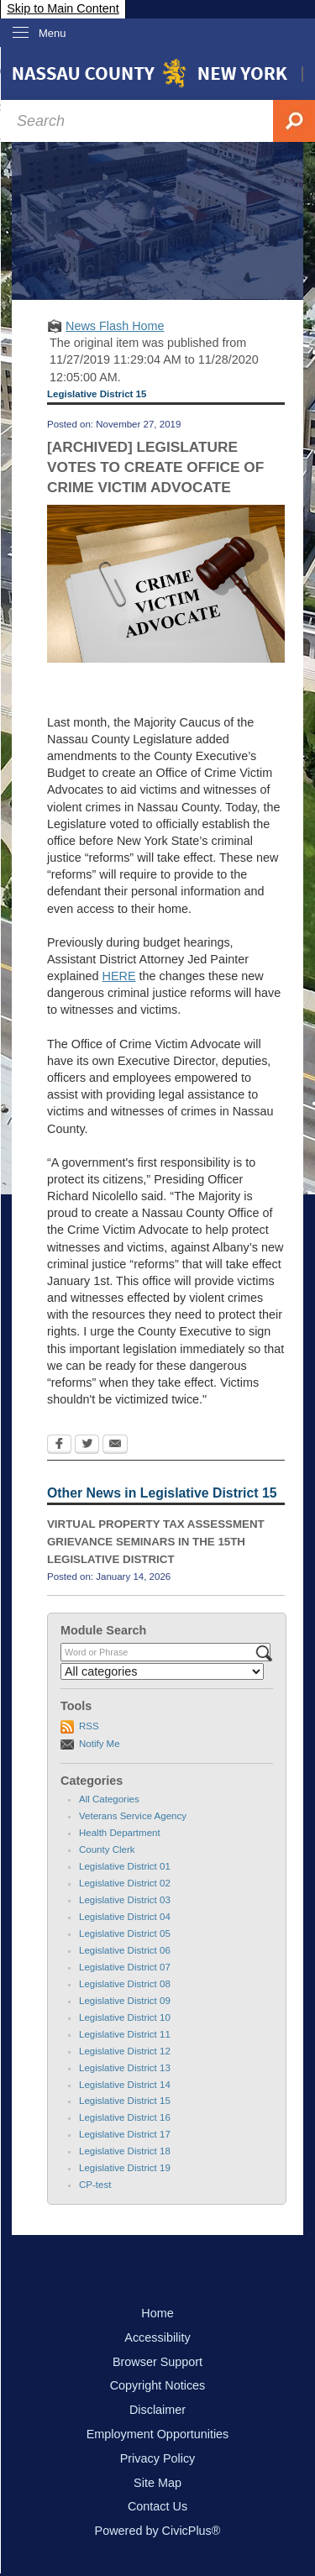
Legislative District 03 (125, 1900)
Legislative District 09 (125, 2001)
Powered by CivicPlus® (158, 2530)
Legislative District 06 (125, 1950)
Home (157, 2313)
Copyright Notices (158, 2385)
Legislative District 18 (125, 2151)
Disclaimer (157, 2409)
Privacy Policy (158, 2458)
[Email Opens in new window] (115, 1445)
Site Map (157, 2482)
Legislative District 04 (125, 1917)
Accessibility (157, 2337)
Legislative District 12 (125, 2051)
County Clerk (107, 1849)
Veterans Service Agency (132, 1816)
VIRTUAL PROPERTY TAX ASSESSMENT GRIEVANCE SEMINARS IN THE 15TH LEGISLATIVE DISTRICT (156, 1541)
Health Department (119, 1833)
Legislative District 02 (125, 1883)
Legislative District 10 (125, 2017)
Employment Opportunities (158, 2434)
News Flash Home (115, 326)
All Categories (109, 1799)
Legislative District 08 (125, 1984)
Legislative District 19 (125, 2168)
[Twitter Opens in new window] (87, 1445)
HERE (119, 976)
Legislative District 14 (125, 2085)
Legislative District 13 (125, 2068)
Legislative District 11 (125, 2034)
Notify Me (99, 1744)
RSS (89, 1726)
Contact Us (157, 2506)
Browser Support (157, 2362)
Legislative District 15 (125, 2101)
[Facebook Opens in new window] (59, 1445)
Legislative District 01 (125, 1866)
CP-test (95, 2185)
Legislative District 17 (125, 2134)
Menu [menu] (52, 33)
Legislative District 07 (125, 1967)
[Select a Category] (162, 1671)
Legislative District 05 (125, 1933)
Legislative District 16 (125, 2117)
